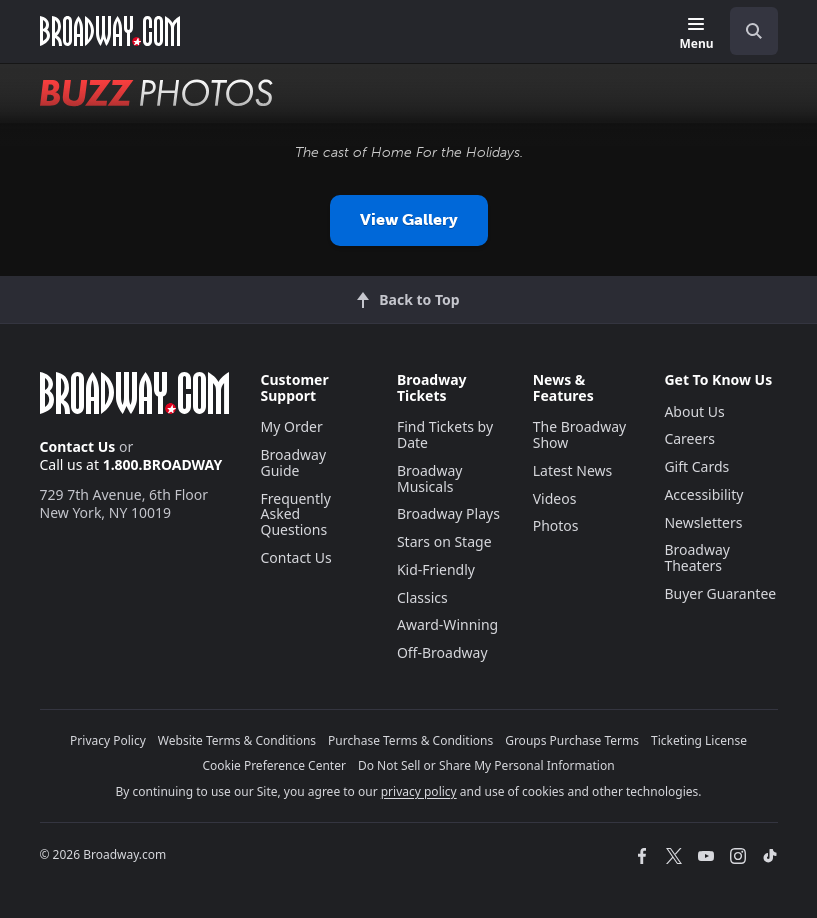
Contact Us (78, 446)
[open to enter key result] (754, 31)
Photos (556, 525)
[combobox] (746, 31)
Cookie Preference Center (274, 765)
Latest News (573, 470)
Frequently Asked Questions (296, 514)
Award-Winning (447, 624)
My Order (292, 426)
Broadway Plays (448, 513)
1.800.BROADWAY (163, 464)
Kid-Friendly (436, 569)
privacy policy (419, 791)
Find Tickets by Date (445, 434)
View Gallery (409, 219)
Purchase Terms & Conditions (410, 740)
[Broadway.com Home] (110, 31)
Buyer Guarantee (720, 593)
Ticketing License (699, 740)
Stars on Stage (444, 541)
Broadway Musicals (430, 478)
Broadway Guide (294, 462)
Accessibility (703, 494)
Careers (689, 438)
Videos (555, 498)
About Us (694, 411)
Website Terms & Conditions (237, 740)
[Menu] (696, 34)
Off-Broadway (442, 652)
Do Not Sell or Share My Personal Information (486, 765)
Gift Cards (696, 466)
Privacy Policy (108, 740)
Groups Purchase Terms (572, 740)
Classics (422, 597)
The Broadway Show (580, 434)
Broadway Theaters (697, 557)
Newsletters (703, 522)
